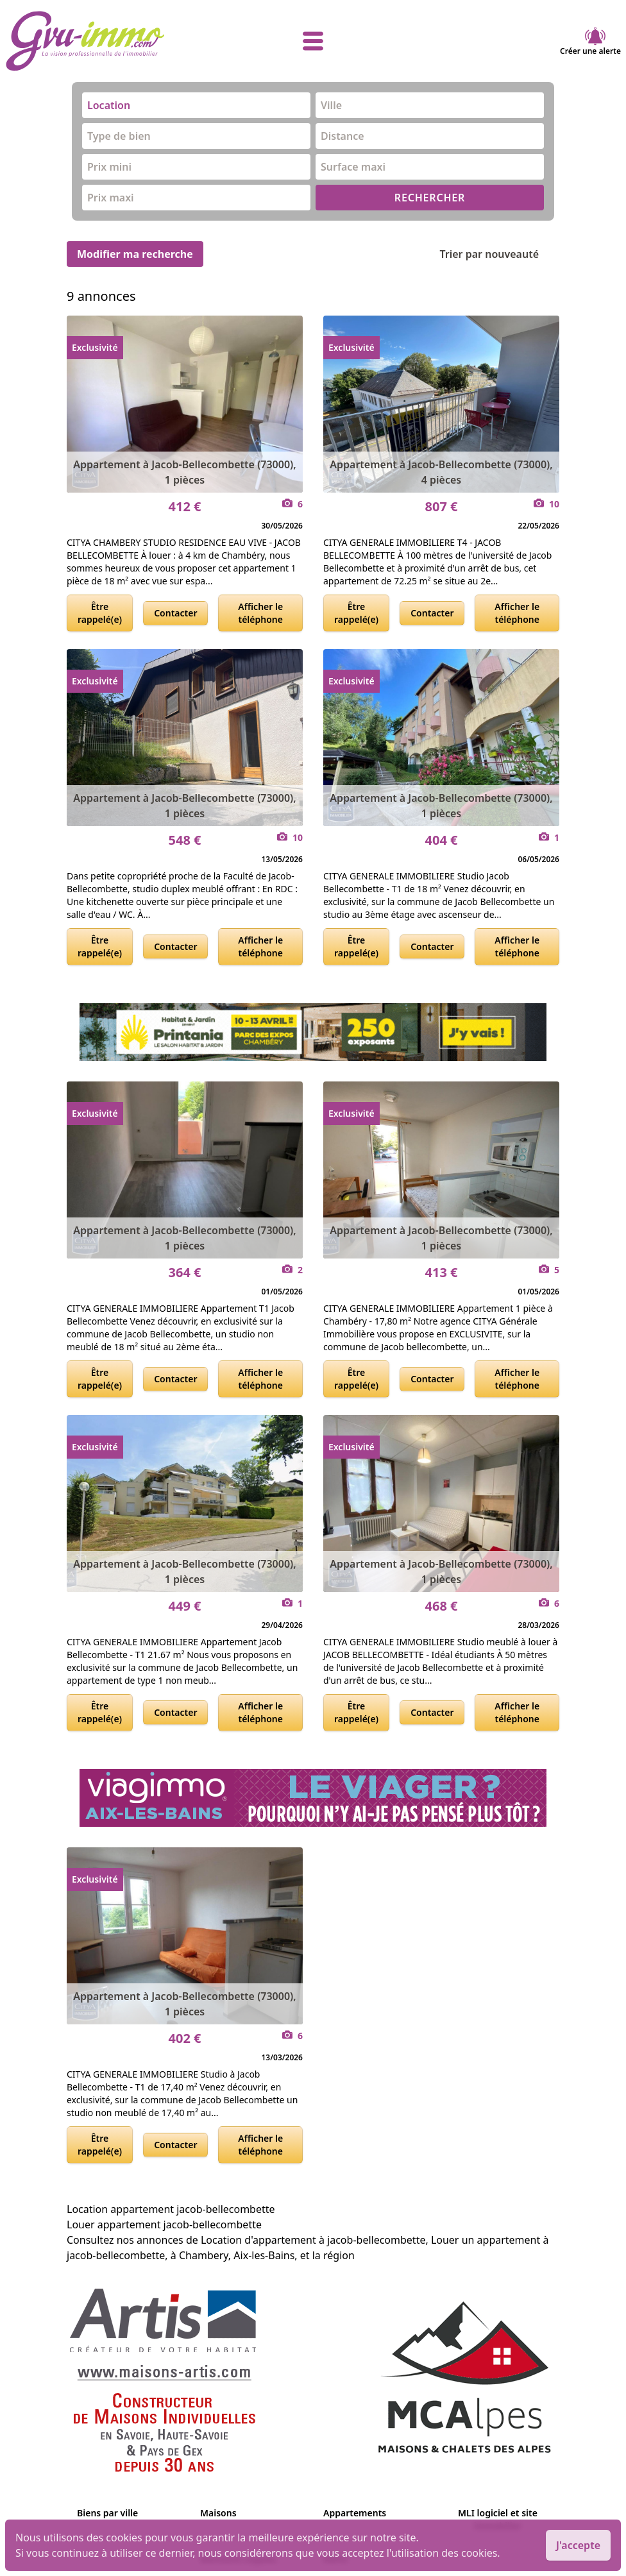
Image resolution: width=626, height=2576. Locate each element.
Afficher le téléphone (260, 612)
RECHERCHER (429, 198)
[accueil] (107, 41)
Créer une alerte (590, 41)
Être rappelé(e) (100, 612)
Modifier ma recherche (135, 254)
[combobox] (196, 105)
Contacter (175, 613)
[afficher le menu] (313, 41)
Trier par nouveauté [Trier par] (499, 254)
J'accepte (578, 2545)
